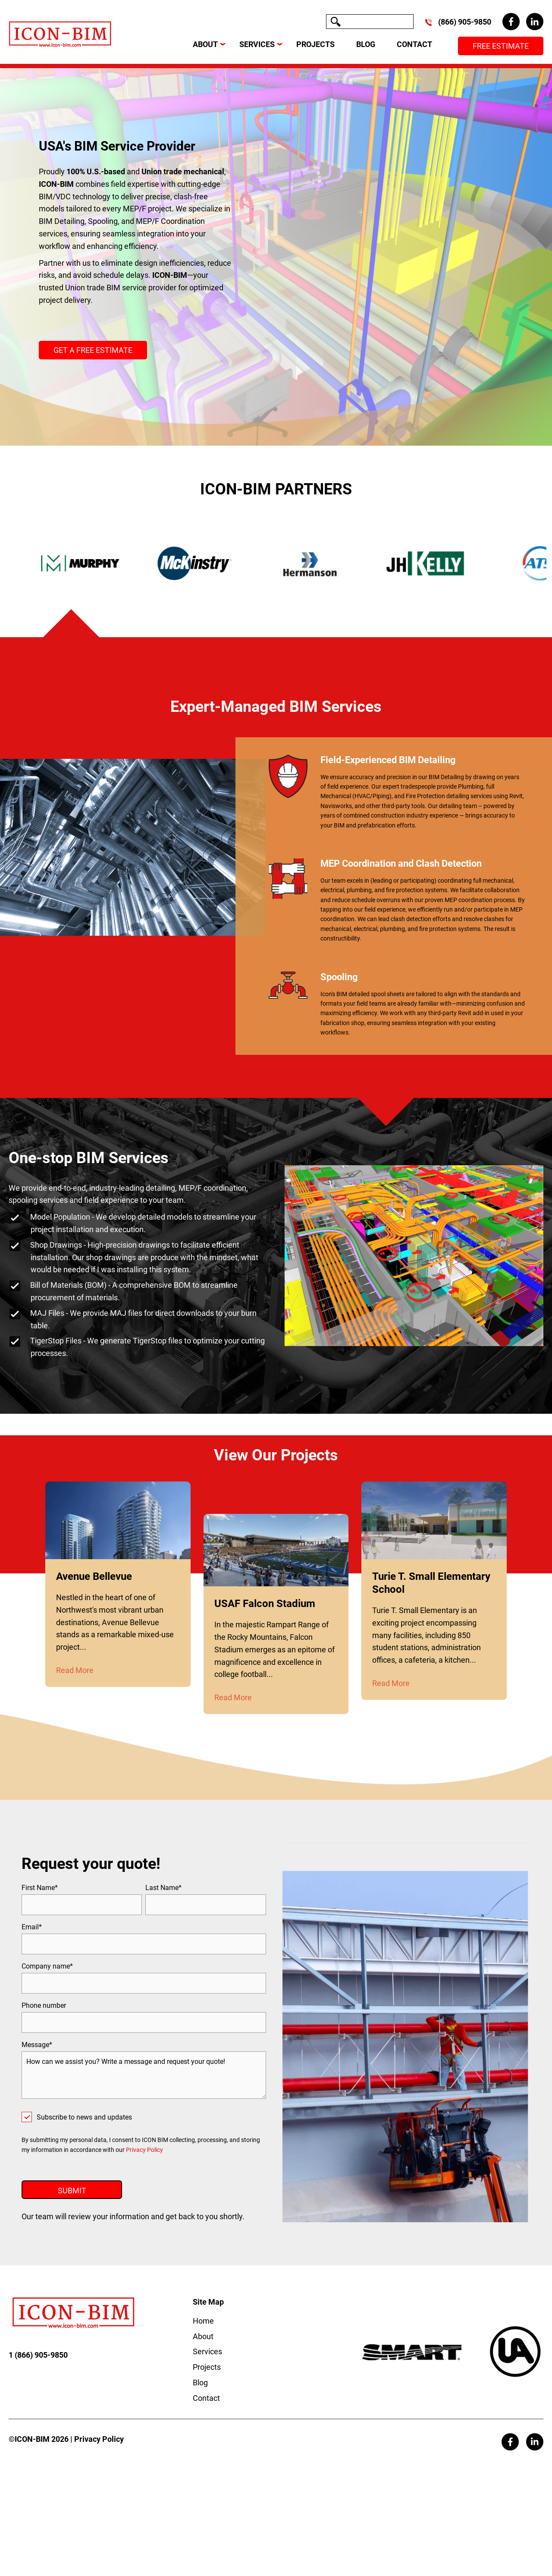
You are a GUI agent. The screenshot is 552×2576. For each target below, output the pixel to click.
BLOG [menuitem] (365, 44)
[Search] (370, 21)
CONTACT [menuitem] (414, 44)
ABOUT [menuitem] (205, 44)
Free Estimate (501, 45)
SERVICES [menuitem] (257, 44)
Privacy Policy (144, 2149)
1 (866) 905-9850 (38, 2370)
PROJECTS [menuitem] (315, 44)
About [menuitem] (203, 2351)
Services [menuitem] (207, 2367)
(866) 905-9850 (464, 21)
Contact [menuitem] (206, 2413)
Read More (75, 1670)
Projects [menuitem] (207, 2382)
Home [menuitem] (203, 2335)
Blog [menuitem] (200, 2397)
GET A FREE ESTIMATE (92, 350)
